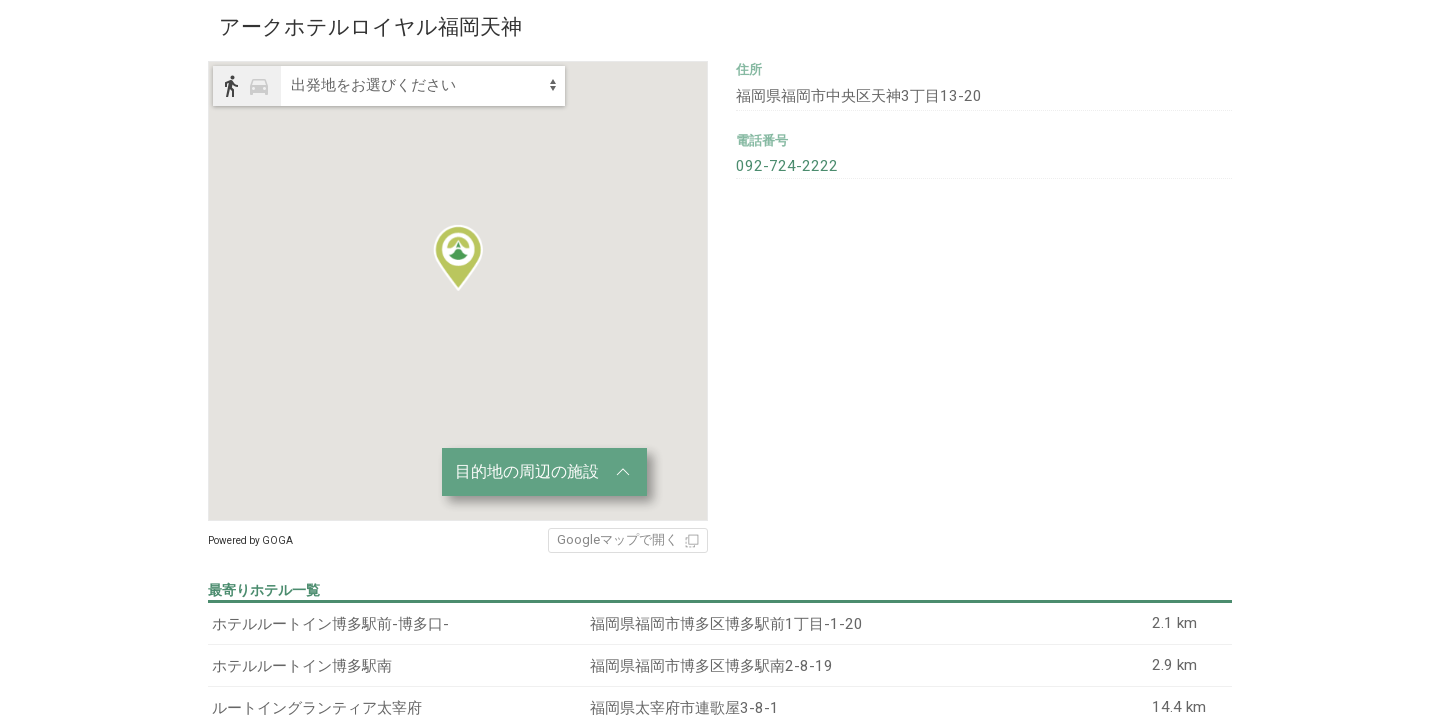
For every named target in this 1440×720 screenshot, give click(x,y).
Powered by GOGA (250, 540)
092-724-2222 (781, 161)
